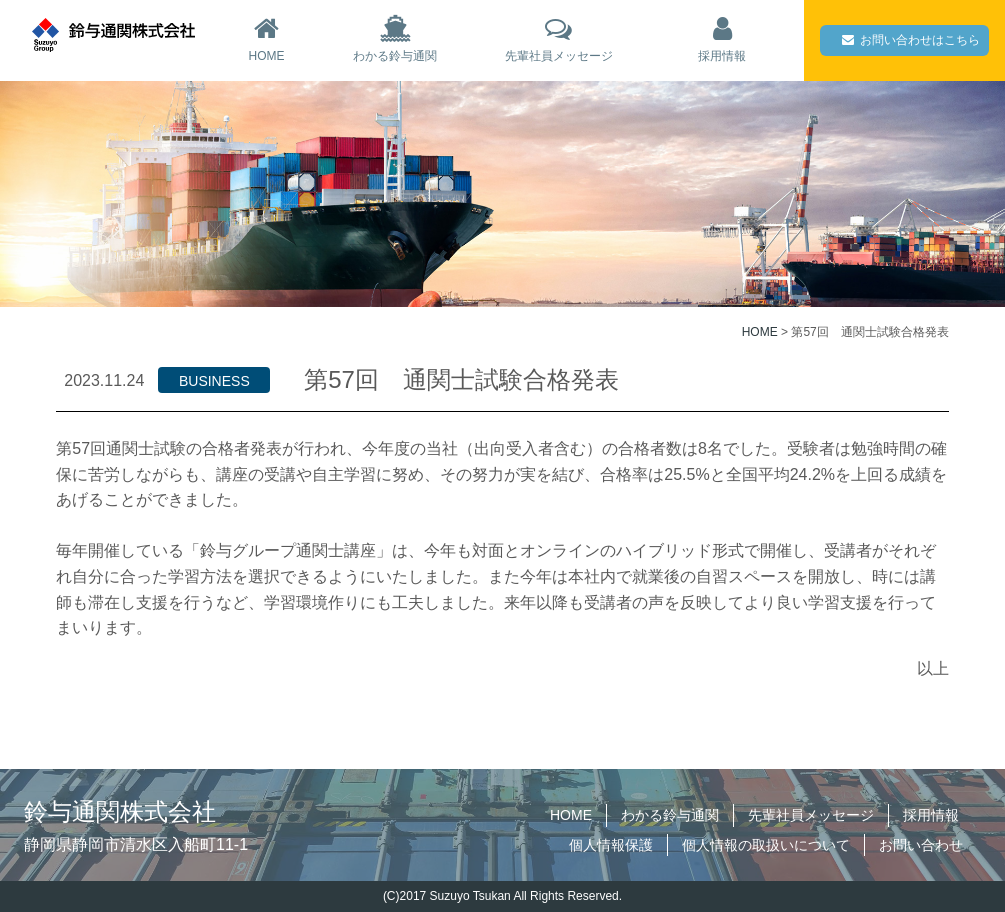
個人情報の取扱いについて (766, 845)
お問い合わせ (921, 845)
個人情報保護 (611, 845)
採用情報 (722, 39)
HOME (266, 39)
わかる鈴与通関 (395, 39)
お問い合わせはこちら (911, 40)
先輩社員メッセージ (559, 39)
